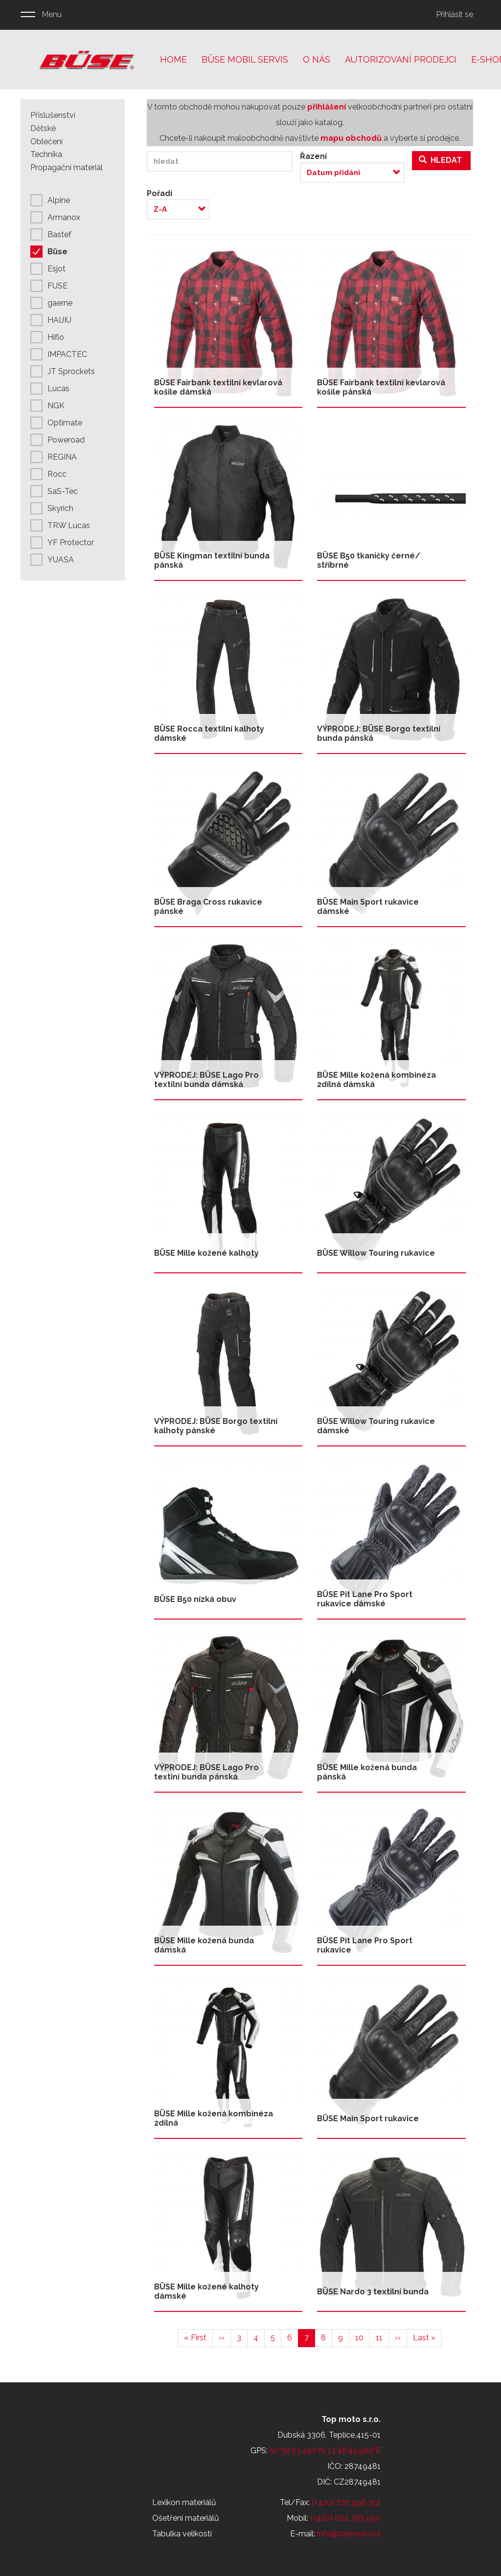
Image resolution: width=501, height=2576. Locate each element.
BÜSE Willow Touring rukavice (376, 1253)
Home (173, 59)
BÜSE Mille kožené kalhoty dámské (206, 2291)
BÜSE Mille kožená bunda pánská (367, 1772)
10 (362, 2337)
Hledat (440, 160)
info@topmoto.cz (349, 2533)
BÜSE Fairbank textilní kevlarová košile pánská (381, 387)
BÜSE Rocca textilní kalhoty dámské (209, 733)
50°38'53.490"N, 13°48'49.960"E (325, 2450)
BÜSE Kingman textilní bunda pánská (212, 560)
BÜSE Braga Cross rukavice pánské (208, 906)
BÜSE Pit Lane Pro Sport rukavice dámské (364, 1599)
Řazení (313, 156)
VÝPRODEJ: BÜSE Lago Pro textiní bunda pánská (206, 1772)
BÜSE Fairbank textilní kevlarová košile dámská (218, 387)
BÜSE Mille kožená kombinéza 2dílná (213, 2118)
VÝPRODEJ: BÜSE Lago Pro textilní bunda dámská (206, 1079)
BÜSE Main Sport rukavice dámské (368, 906)
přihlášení (326, 106)
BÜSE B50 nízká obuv (195, 1599)
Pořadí (159, 193)
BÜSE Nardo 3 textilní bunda (373, 2291)
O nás (316, 59)
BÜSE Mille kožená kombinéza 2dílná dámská (376, 1079)
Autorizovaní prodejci (400, 59)
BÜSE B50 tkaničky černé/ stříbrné (368, 560)
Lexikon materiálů (184, 2502)
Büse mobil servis (245, 59)
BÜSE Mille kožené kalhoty (206, 1253)
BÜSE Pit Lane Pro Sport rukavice (364, 1945)
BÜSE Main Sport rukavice (368, 2118)
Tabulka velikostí (182, 2533)
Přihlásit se (454, 14)
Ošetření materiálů (185, 2518)
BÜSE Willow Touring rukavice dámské (376, 1426)
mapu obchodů (351, 138)
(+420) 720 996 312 (346, 2502)
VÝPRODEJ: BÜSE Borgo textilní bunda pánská (378, 733)
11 (382, 2337)
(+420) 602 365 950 (345, 2518)
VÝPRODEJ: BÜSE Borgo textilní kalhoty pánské (215, 1426)
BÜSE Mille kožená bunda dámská (204, 1945)
